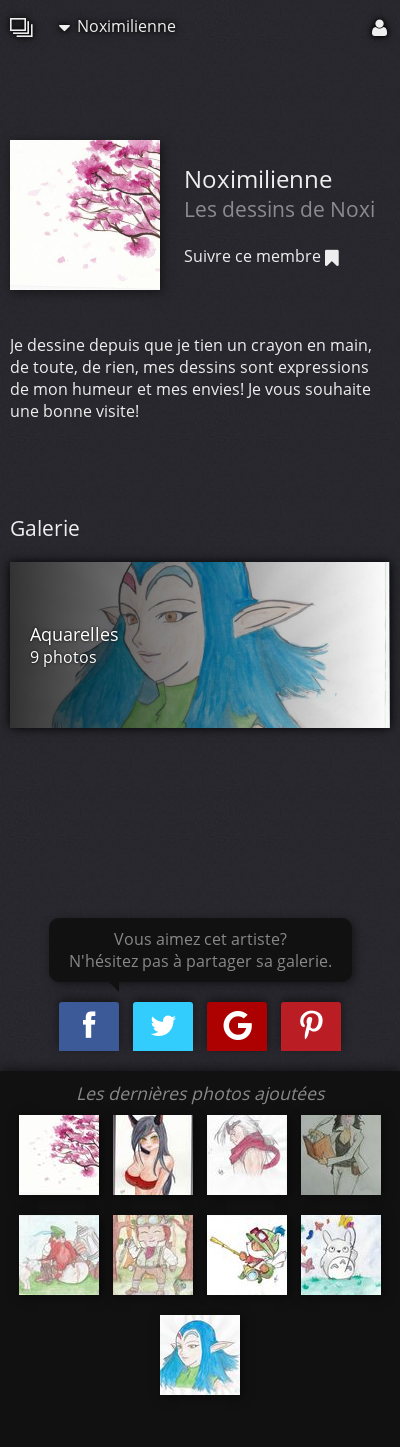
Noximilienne (117, 26)
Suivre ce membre (261, 256)
